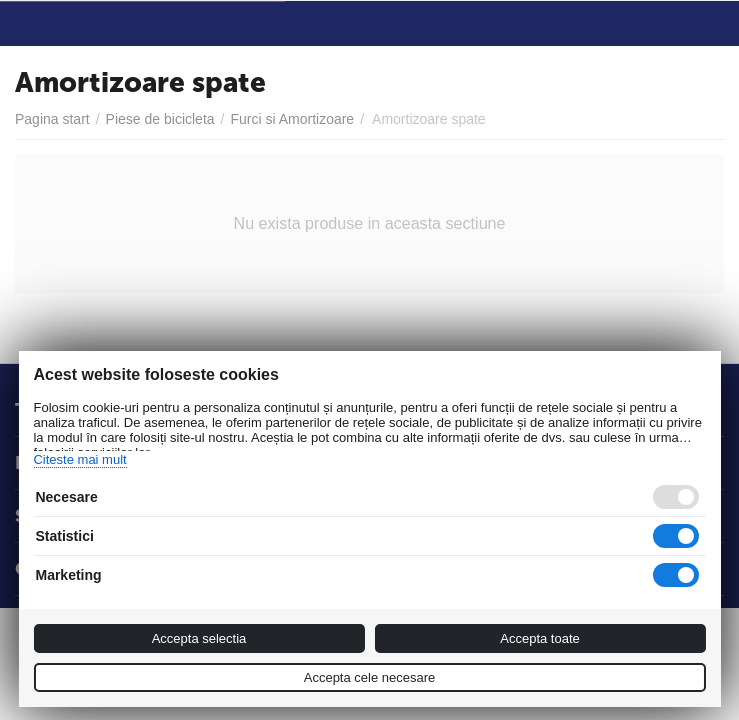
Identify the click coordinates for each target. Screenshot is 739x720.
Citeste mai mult (79, 459)
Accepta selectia (199, 638)
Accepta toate (540, 638)
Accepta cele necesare (370, 677)
